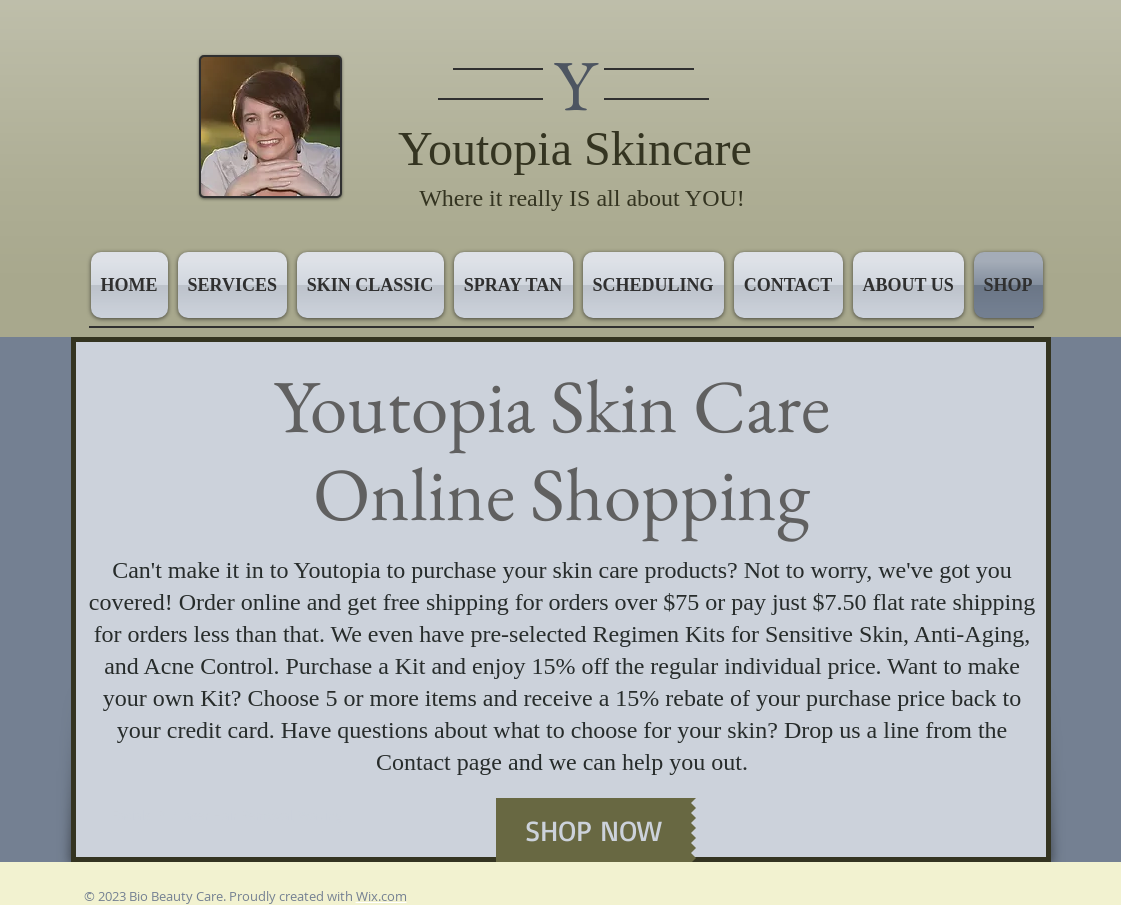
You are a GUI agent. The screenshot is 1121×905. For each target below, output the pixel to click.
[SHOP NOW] (593, 830)
